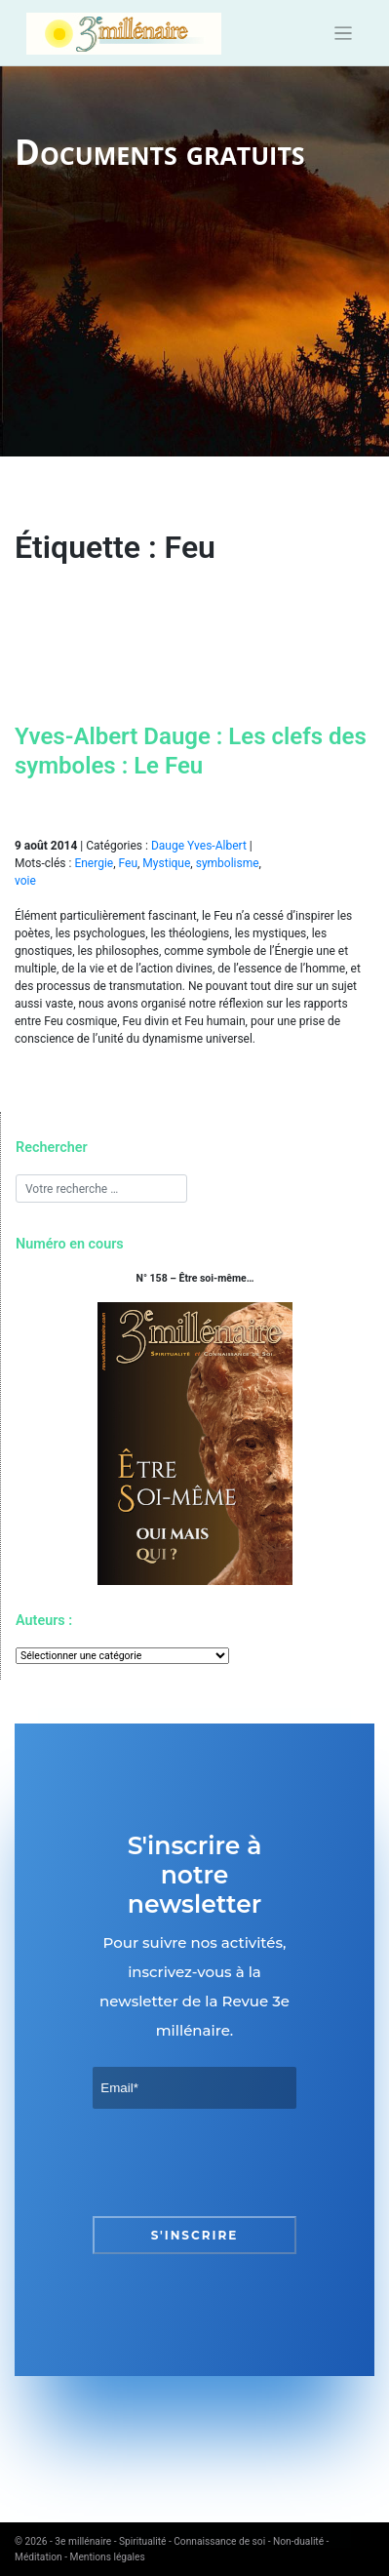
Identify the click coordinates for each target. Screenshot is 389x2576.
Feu (128, 863)
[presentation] (241, 2162)
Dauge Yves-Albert (199, 845)
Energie (93, 863)
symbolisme (227, 863)
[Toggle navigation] (344, 34)
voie (25, 881)
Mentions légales (107, 2557)
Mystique (166, 863)
